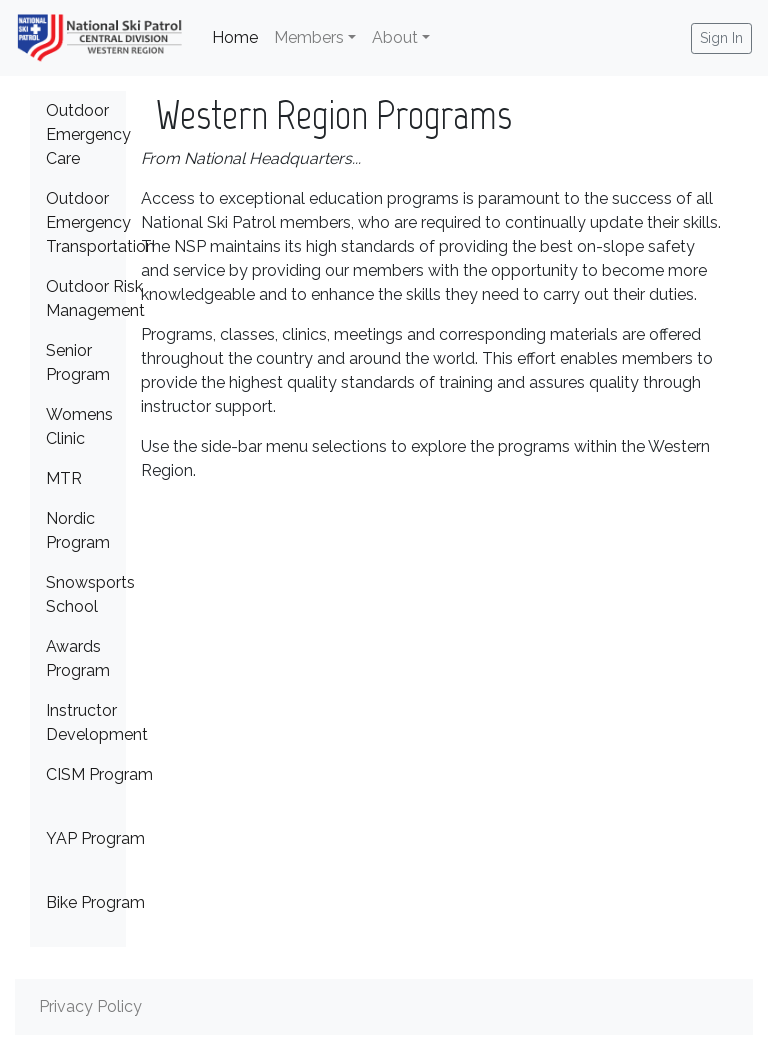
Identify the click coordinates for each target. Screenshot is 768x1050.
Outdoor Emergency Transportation (100, 222)
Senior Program (78, 362)
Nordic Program (78, 530)
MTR (64, 478)
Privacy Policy (90, 1006)
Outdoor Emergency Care (88, 134)
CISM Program (99, 774)
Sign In (721, 38)
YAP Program (95, 838)
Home (239, 36)
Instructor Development (97, 722)
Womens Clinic (79, 426)
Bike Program (95, 902)
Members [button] (309, 37)
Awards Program (78, 658)
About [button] (395, 37)
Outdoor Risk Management (95, 298)
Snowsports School (90, 594)
